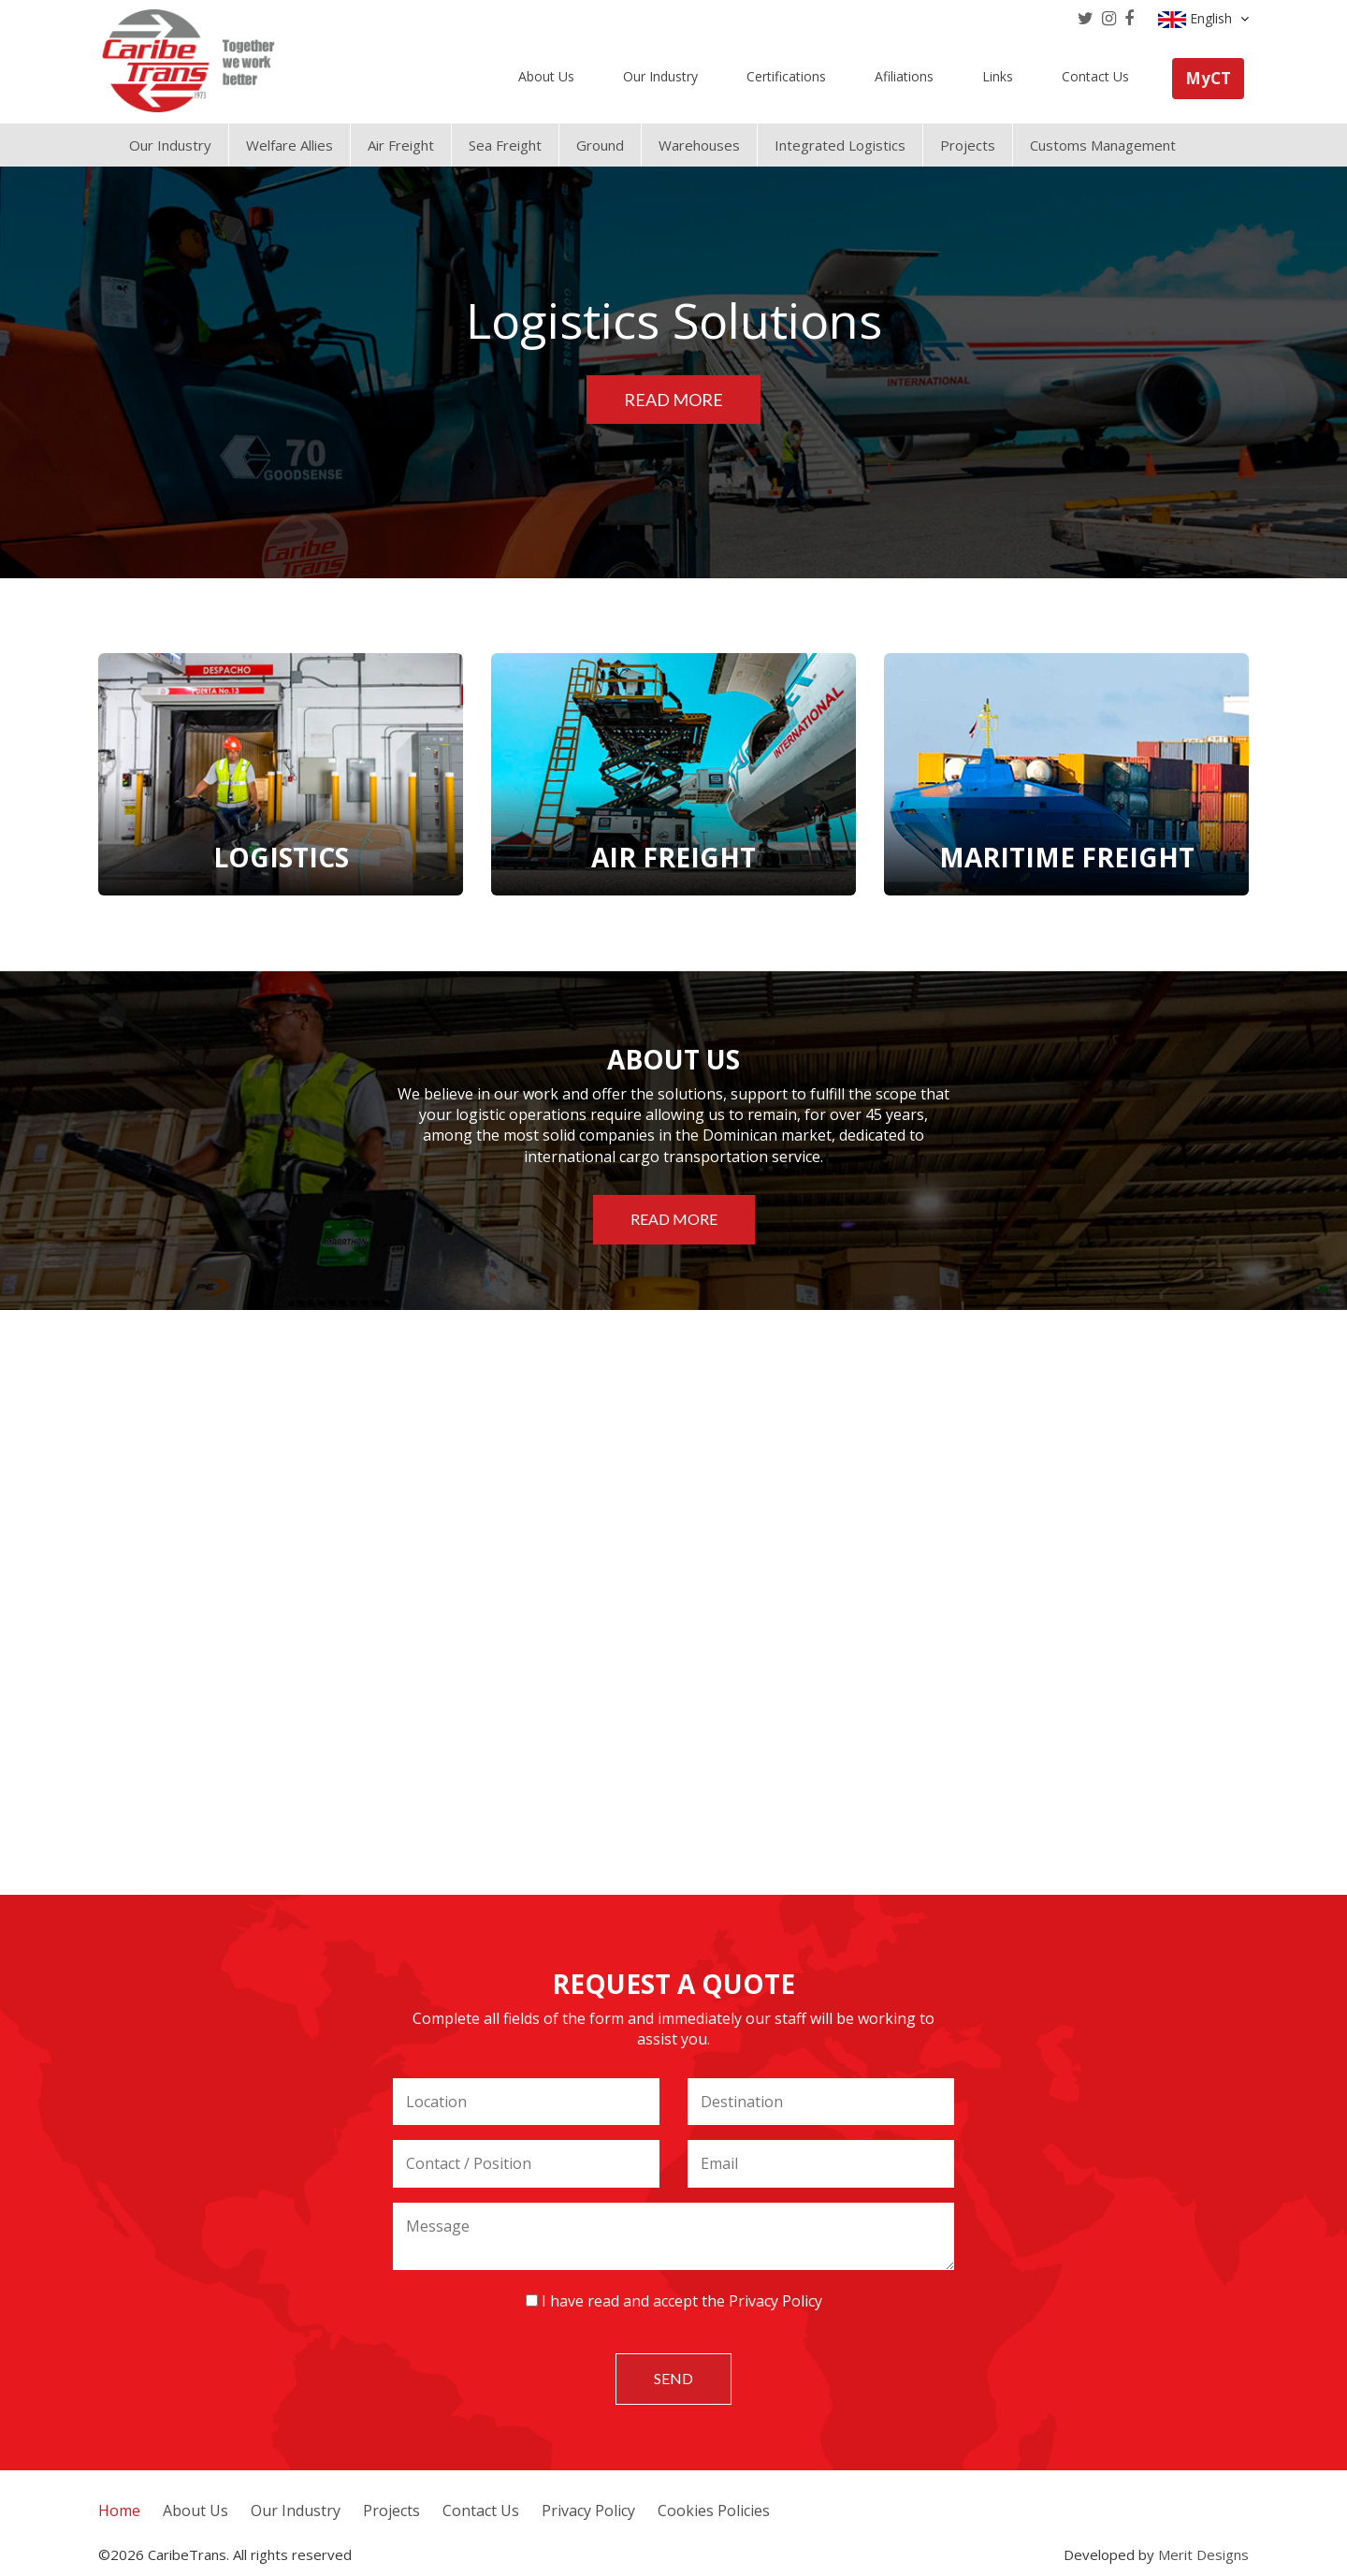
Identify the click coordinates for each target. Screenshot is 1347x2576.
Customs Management (1103, 145)
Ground (600, 145)
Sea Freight (505, 145)
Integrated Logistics (840, 145)
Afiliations (904, 76)
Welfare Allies (289, 145)
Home (119, 2510)
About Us (546, 76)
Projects (967, 145)
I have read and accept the (674, 2301)
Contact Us (1095, 76)
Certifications (786, 76)
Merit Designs (1203, 2554)
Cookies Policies (714, 2510)
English (1203, 18)
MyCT (1208, 78)
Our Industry (660, 76)
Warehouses (699, 145)
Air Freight (401, 145)
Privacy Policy (775, 2301)
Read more (673, 399)
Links (997, 76)
